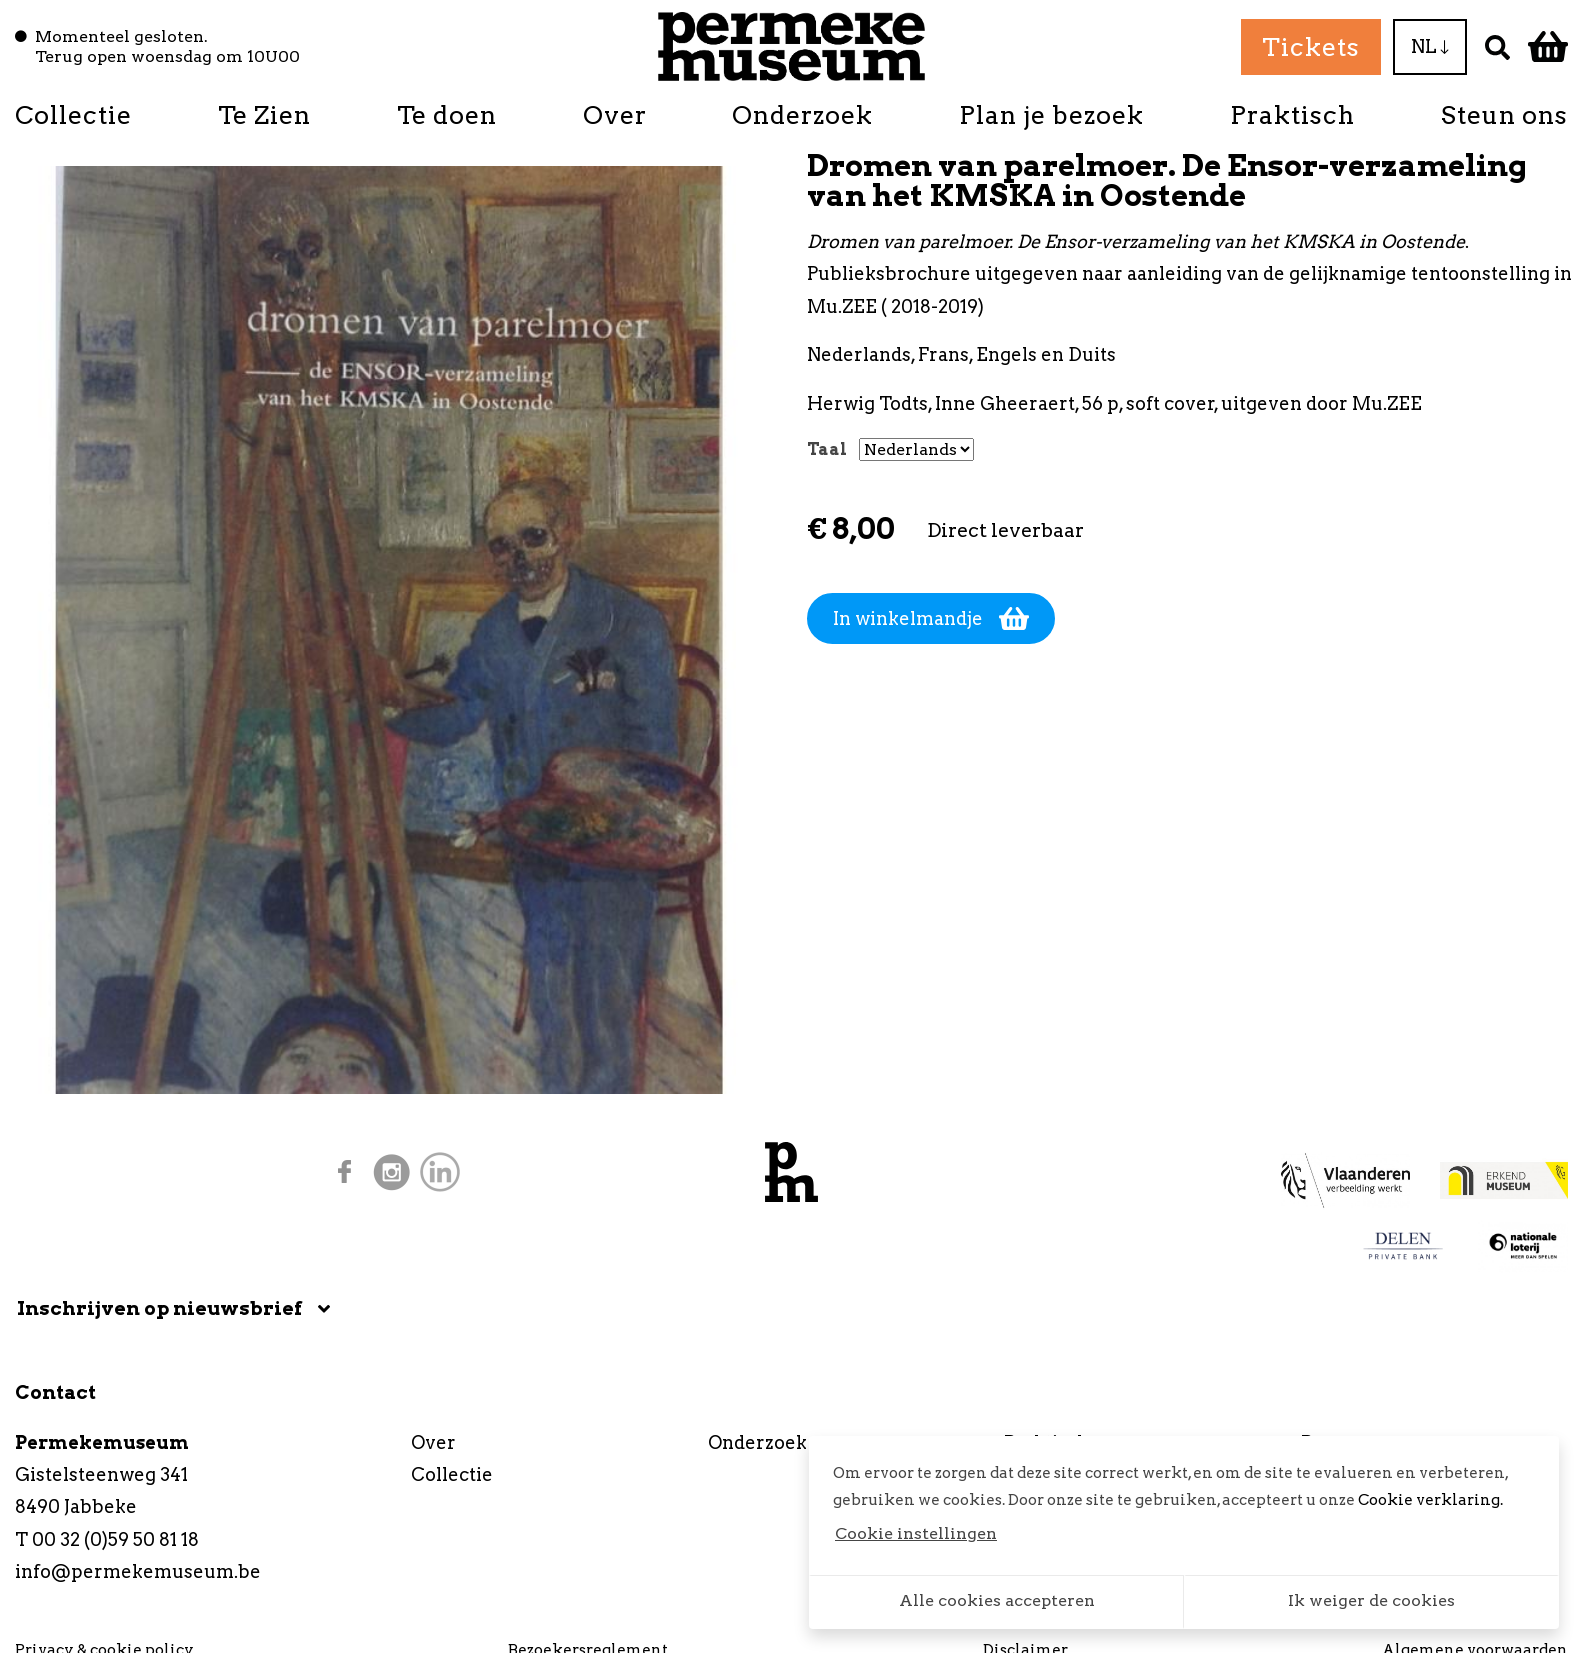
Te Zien (264, 115)
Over (615, 115)
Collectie (73, 115)
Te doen (447, 115)
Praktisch (1292, 115)
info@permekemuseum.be (138, 1571)
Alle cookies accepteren (997, 1600)
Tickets (1311, 47)
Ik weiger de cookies (1371, 1600)
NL (1430, 46)
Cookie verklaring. (1430, 1500)
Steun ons (1504, 115)
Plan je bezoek (1051, 115)
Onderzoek (802, 115)
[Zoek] (1497, 46)
